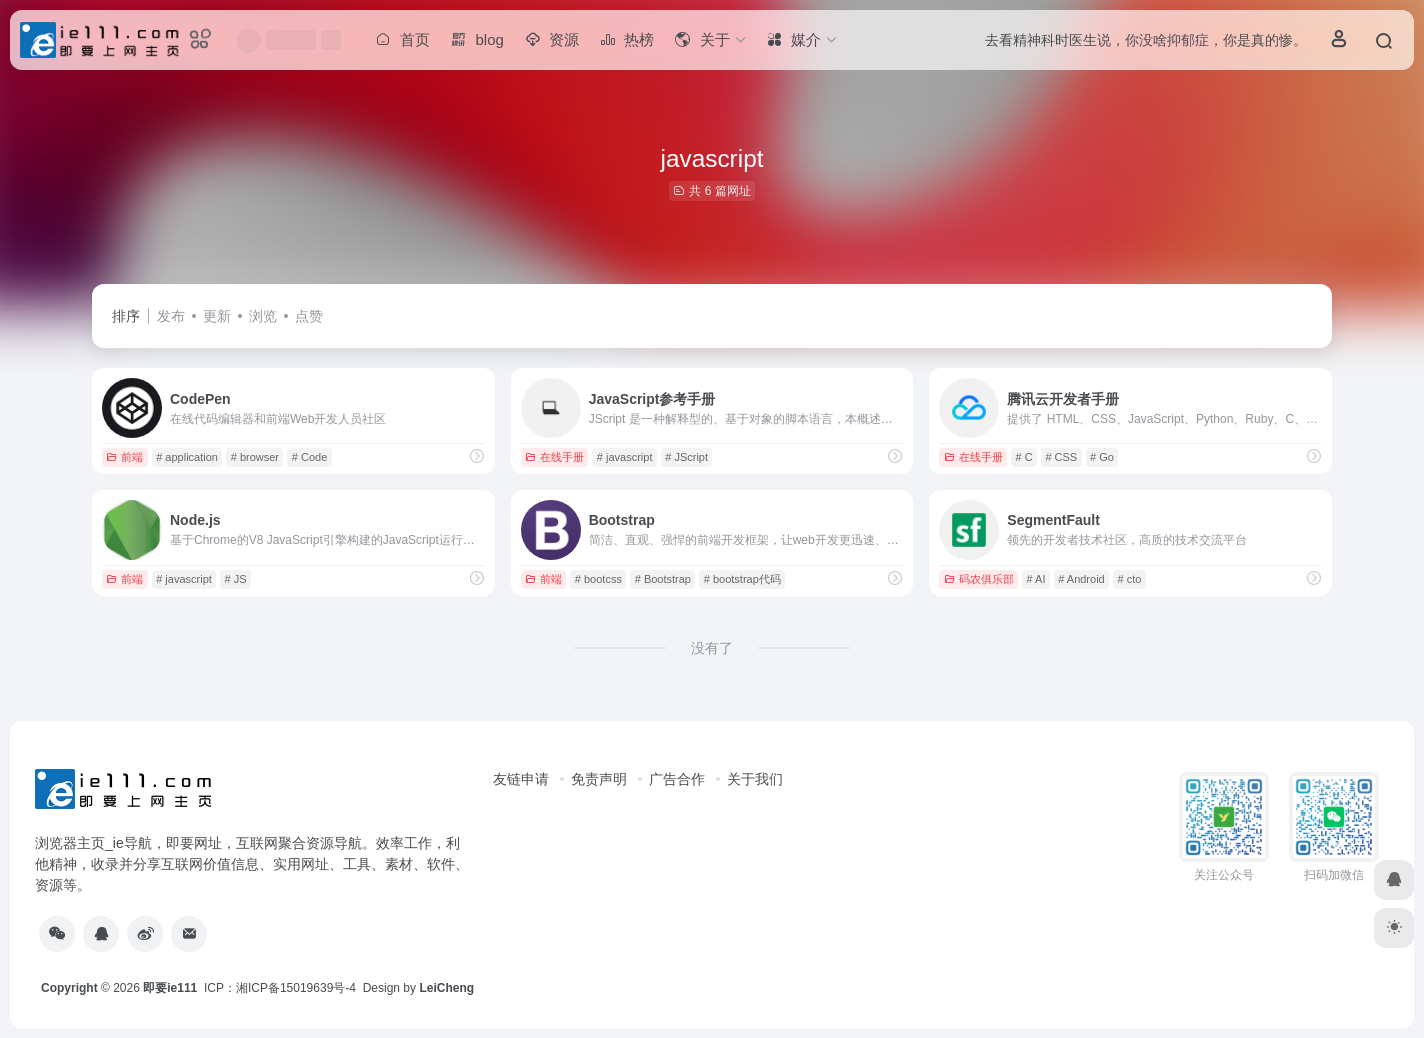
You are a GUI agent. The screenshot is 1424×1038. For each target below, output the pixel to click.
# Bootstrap (663, 579)
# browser (255, 457)
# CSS (1061, 457)
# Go (1102, 457)
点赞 (309, 316)
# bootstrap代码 (742, 579)
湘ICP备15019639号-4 (296, 988)
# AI (1035, 579)
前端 (124, 457)
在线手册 (554, 457)
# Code (309, 457)
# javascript (625, 457)
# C (1023, 457)
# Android (1081, 579)
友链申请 (521, 779)
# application (187, 457)
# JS (236, 579)
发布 (171, 316)
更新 (217, 316)
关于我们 (755, 779)
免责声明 (599, 779)
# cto (1130, 579)
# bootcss (598, 579)
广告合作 (677, 779)
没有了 (712, 648)
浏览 (263, 316)
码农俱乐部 (979, 579)
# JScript (686, 457)
